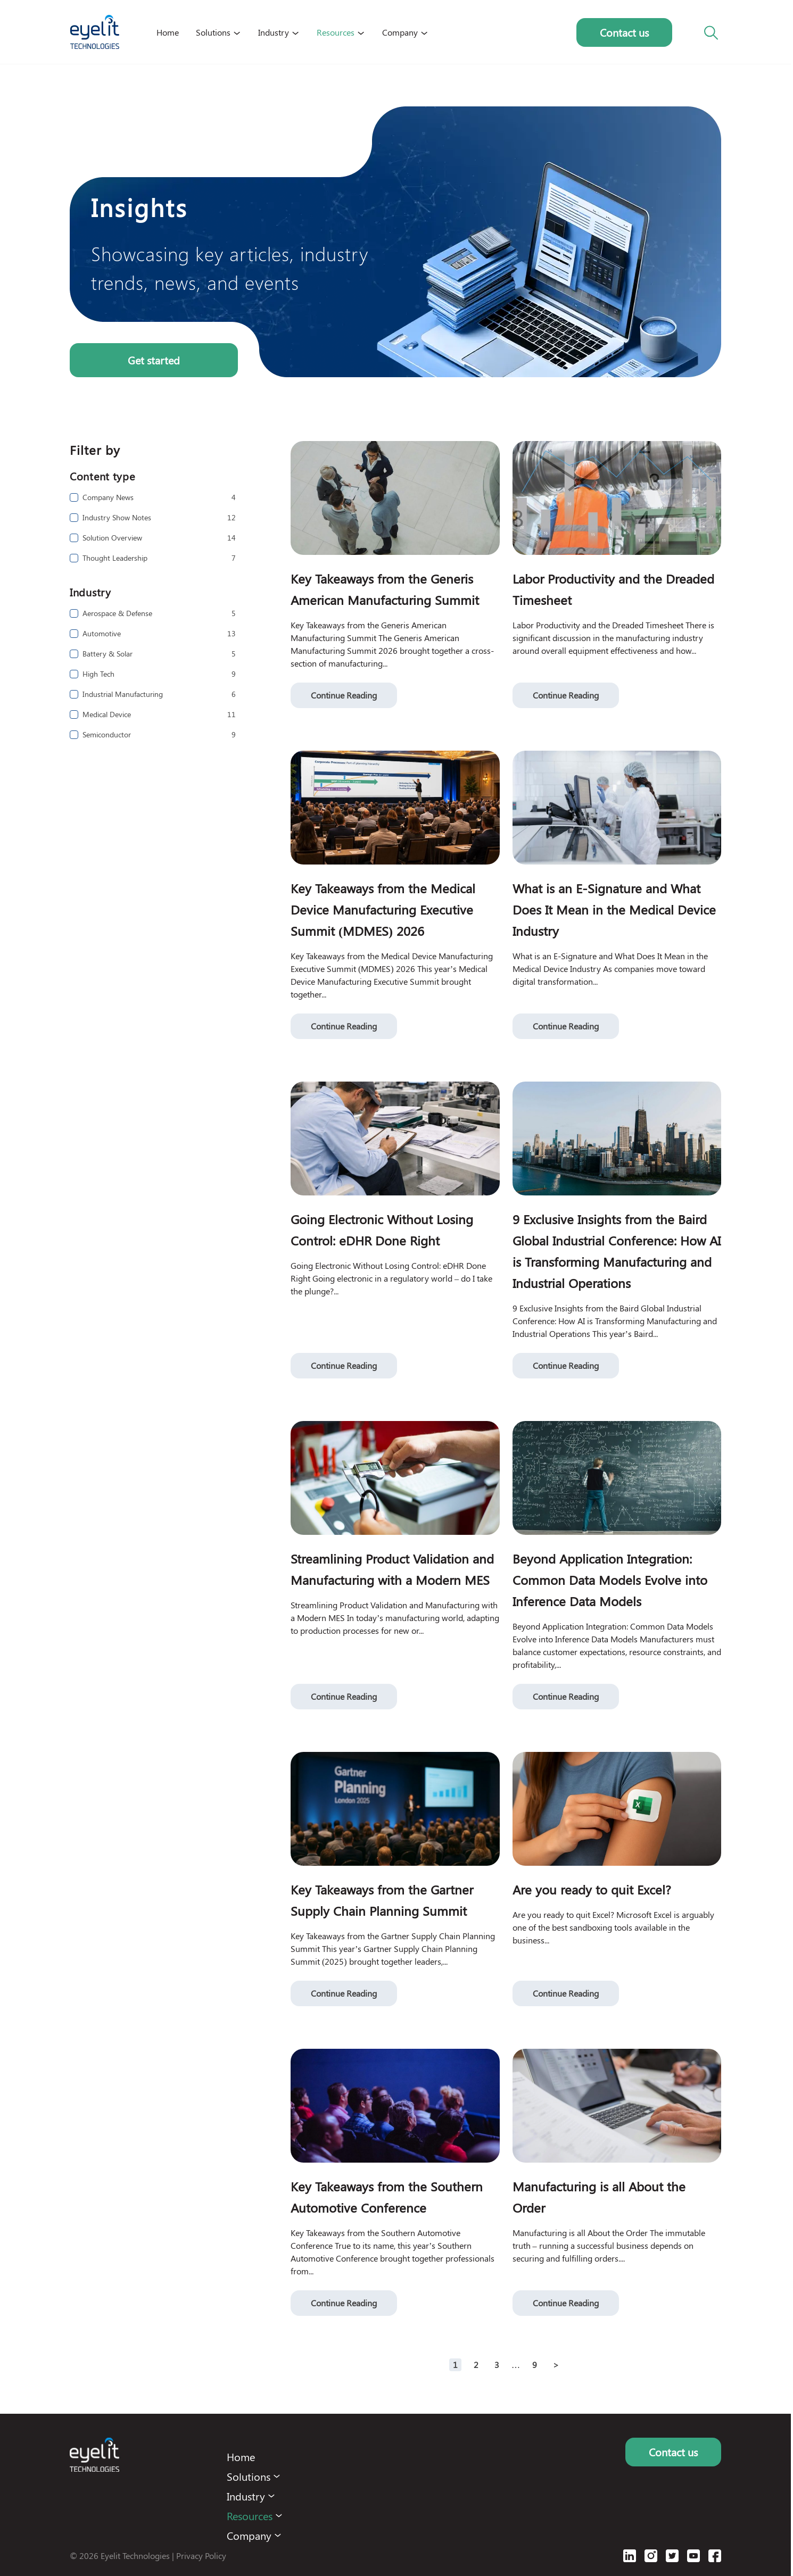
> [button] (556, 2364)
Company (400, 32)
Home (167, 32)
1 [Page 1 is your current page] (455, 2364)
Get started (154, 360)
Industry (273, 32)
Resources (335, 32)
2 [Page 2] (476, 2364)
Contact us (624, 32)
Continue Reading (344, 695)
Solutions (213, 32)
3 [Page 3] (496, 2364)
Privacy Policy (201, 2555)
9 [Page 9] (534, 2364)
